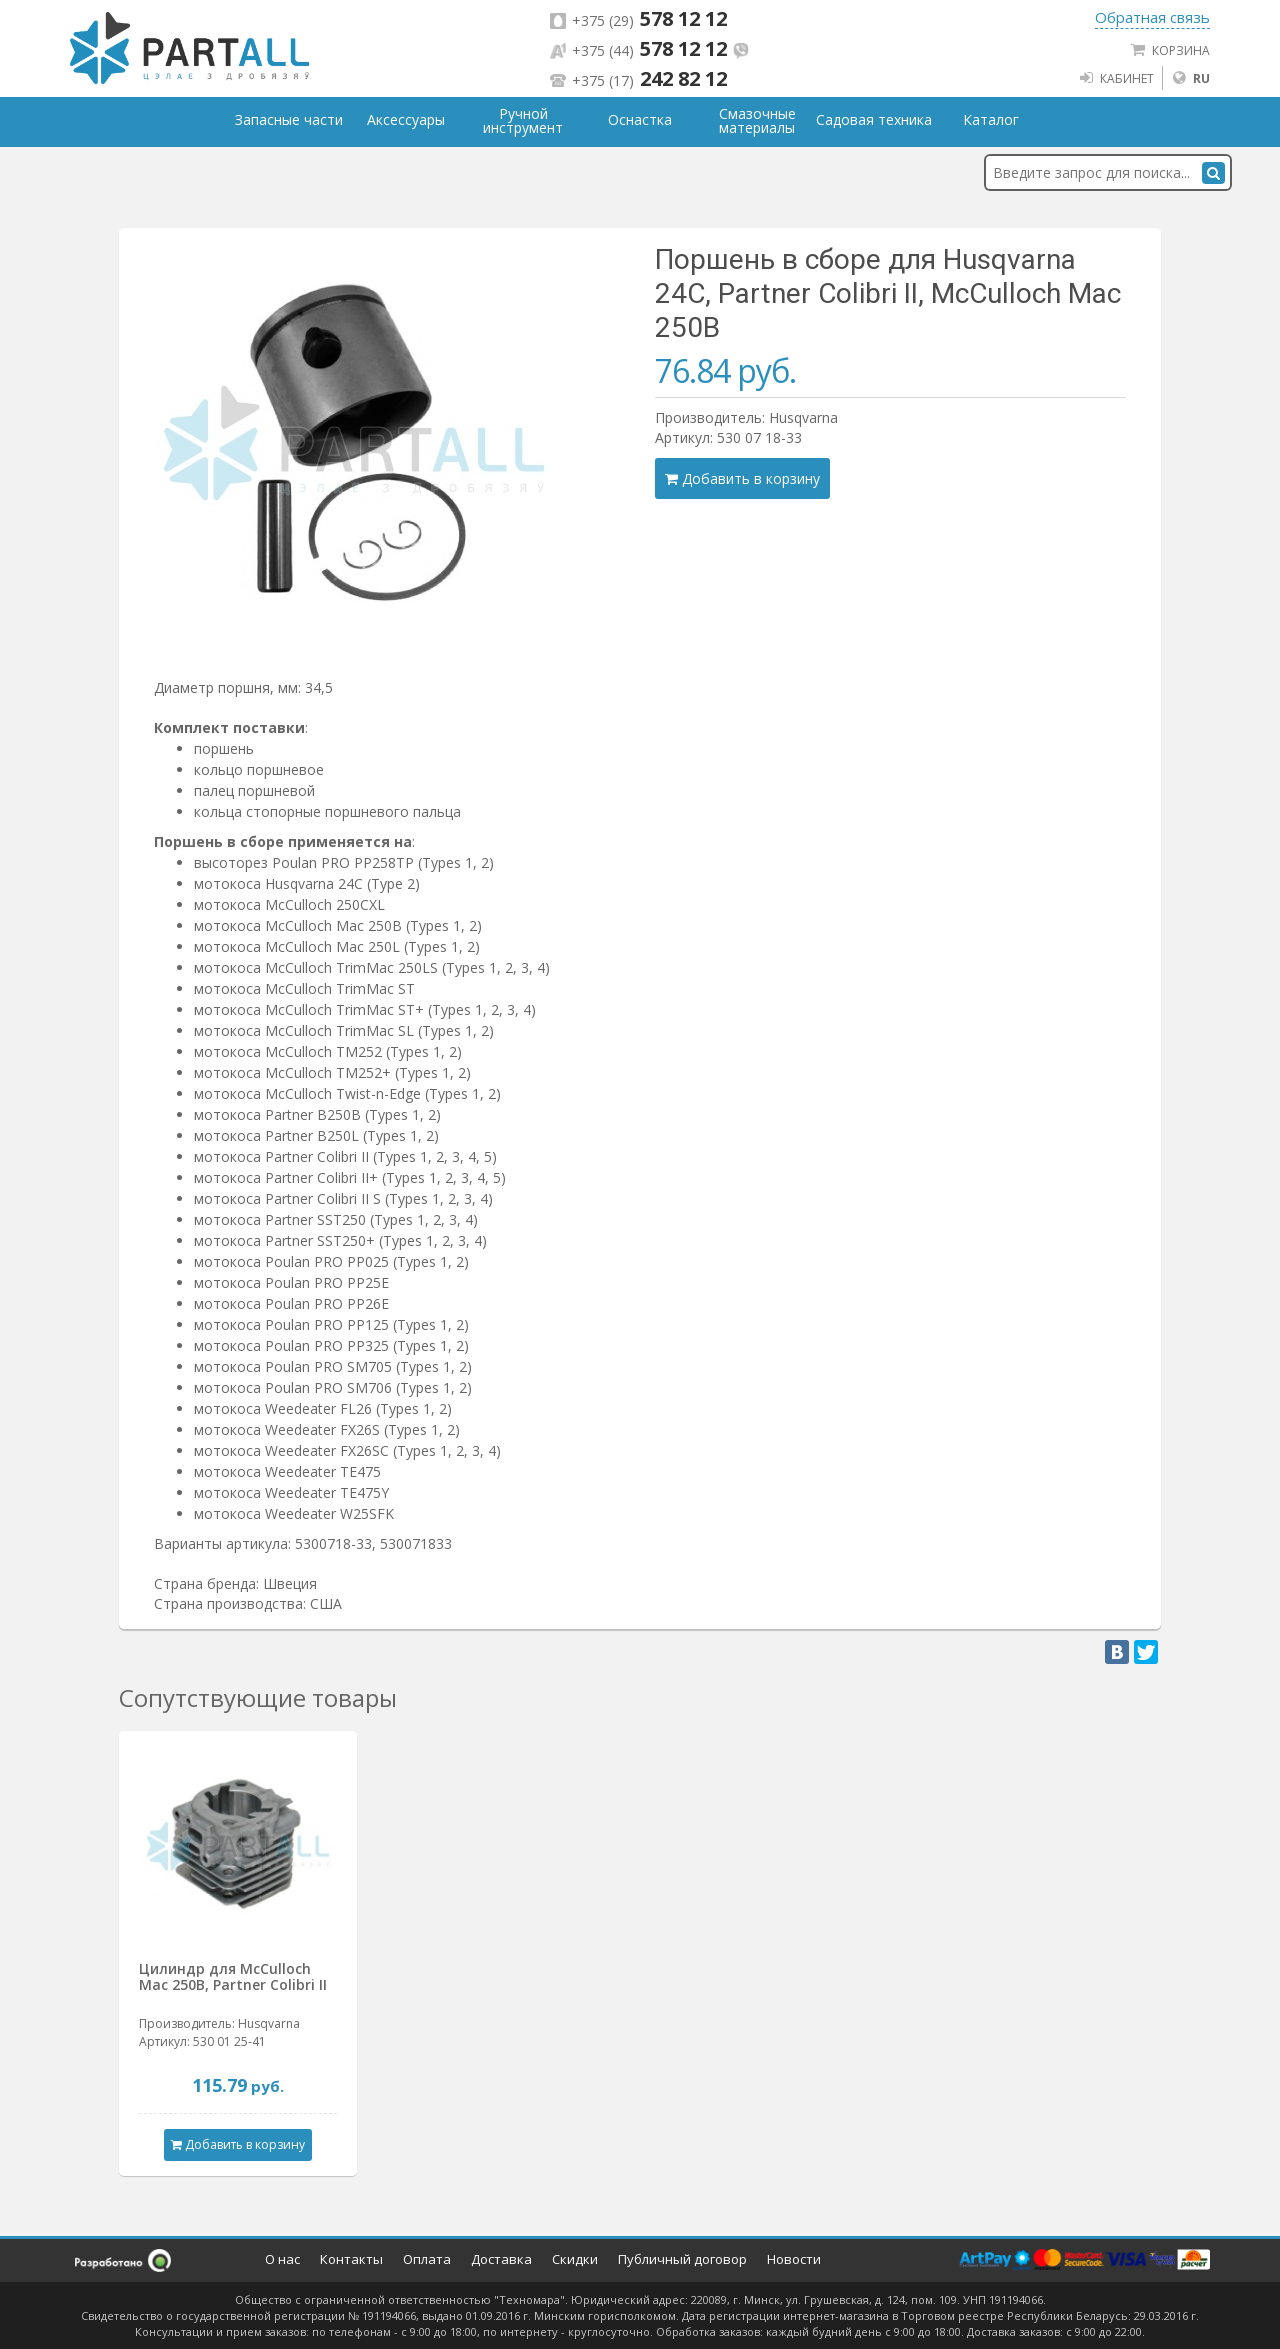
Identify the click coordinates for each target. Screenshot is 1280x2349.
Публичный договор (682, 2259)
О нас (282, 2259)
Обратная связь (1152, 17)
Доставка (501, 2259)
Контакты (351, 2259)
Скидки (575, 2259)
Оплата (427, 2259)
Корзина (1170, 50)
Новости (794, 2259)
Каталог (991, 120)
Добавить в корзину (742, 478)
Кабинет (1116, 78)
